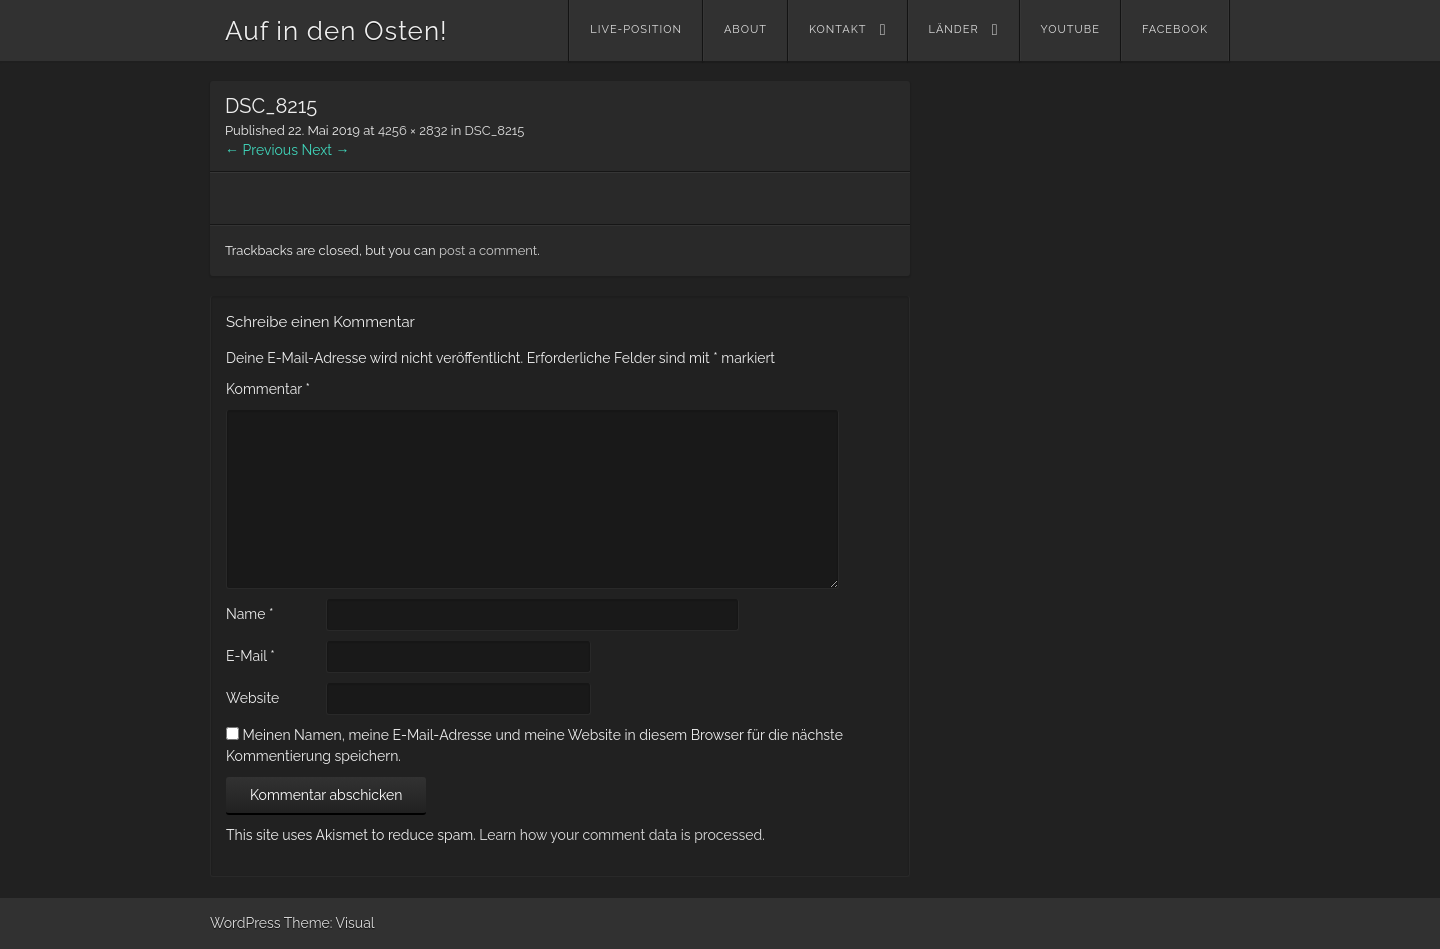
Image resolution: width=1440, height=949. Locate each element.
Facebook (1175, 29)
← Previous (261, 150)
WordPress (245, 923)
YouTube (1070, 29)
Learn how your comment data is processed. (621, 835)
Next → (326, 150)
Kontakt (838, 29)
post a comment (488, 250)
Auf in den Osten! (336, 31)
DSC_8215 (495, 130)
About (745, 29)
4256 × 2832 (413, 130)
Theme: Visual (329, 923)
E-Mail (250, 656)
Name (250, 614)
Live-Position (636, 29)
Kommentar (268, 389)
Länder (954, 29)
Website (252, 698)
